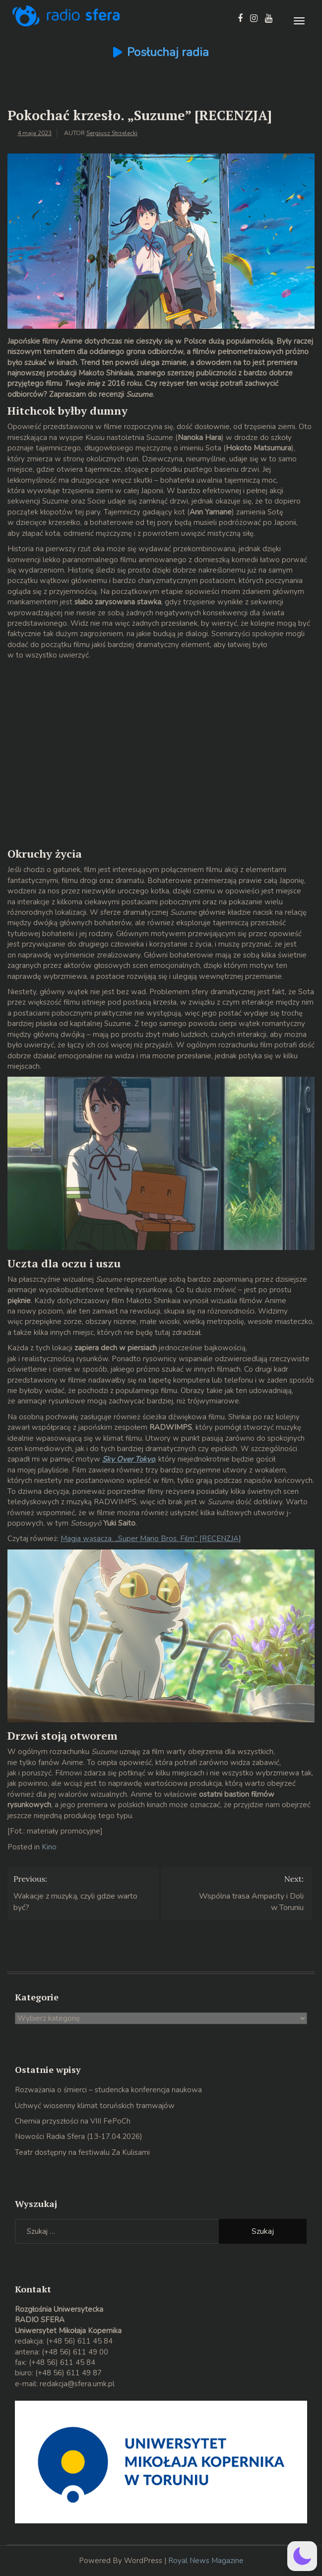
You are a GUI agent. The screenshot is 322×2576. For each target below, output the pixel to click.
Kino (49, 1847)
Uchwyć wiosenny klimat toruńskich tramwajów (95, 2106)
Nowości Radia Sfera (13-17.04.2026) (78, 2136)
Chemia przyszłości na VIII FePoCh (72, 2121)
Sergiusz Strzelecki (111, 133)
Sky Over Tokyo (128, 1459)
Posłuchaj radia (168, 52)
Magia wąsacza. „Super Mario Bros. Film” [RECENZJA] (151, 1539)
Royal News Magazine (206, 2561)
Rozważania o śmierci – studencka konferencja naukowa (108, 2090)
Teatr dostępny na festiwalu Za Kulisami (82, 2152)
